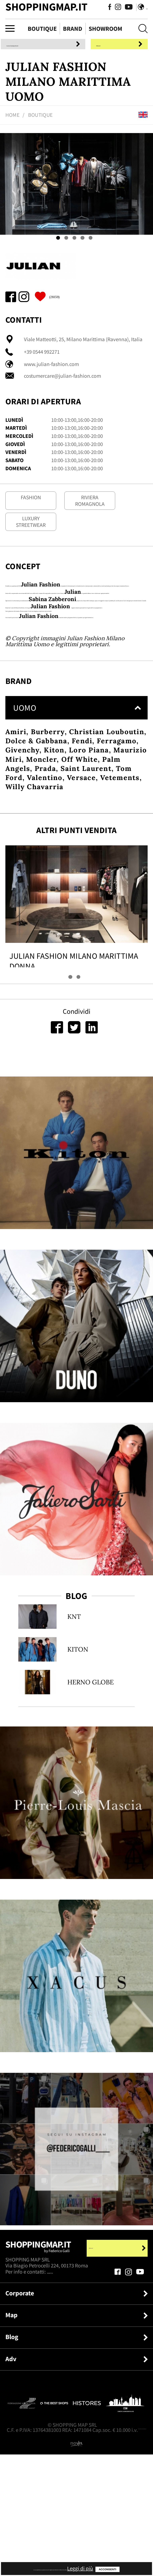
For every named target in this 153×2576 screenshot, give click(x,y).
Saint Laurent (86, 898)
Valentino (44, 908)
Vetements (119, 908)
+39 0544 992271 (42, 354)
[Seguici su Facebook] (104, 7)
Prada (45, 898)
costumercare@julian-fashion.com (62, 378)
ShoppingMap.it (46, 7)
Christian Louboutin (106, 862)
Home (12, 117)
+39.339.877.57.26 (66, 2402)
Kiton (54, 880)
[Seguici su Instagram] (112, 7)
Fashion (31, 499)
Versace (81, 908)
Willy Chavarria (34, 917)
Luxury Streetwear (31, 524)
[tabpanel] (76, 186)
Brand (72, 28)
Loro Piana (89, 880)
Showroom (105, 28)
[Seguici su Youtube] (121, 7)
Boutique (42, 28)
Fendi (82, 871)
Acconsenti (115, 2569)
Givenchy (22, 880)
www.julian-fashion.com (51, 366)
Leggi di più (86, 2568)
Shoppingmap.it (38, 2378)
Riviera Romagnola (90, 502)
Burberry (48, 862)
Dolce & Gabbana (36, 871)
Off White (79, 889)
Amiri (15, 862)
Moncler (41, 889)
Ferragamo (116, 871)
